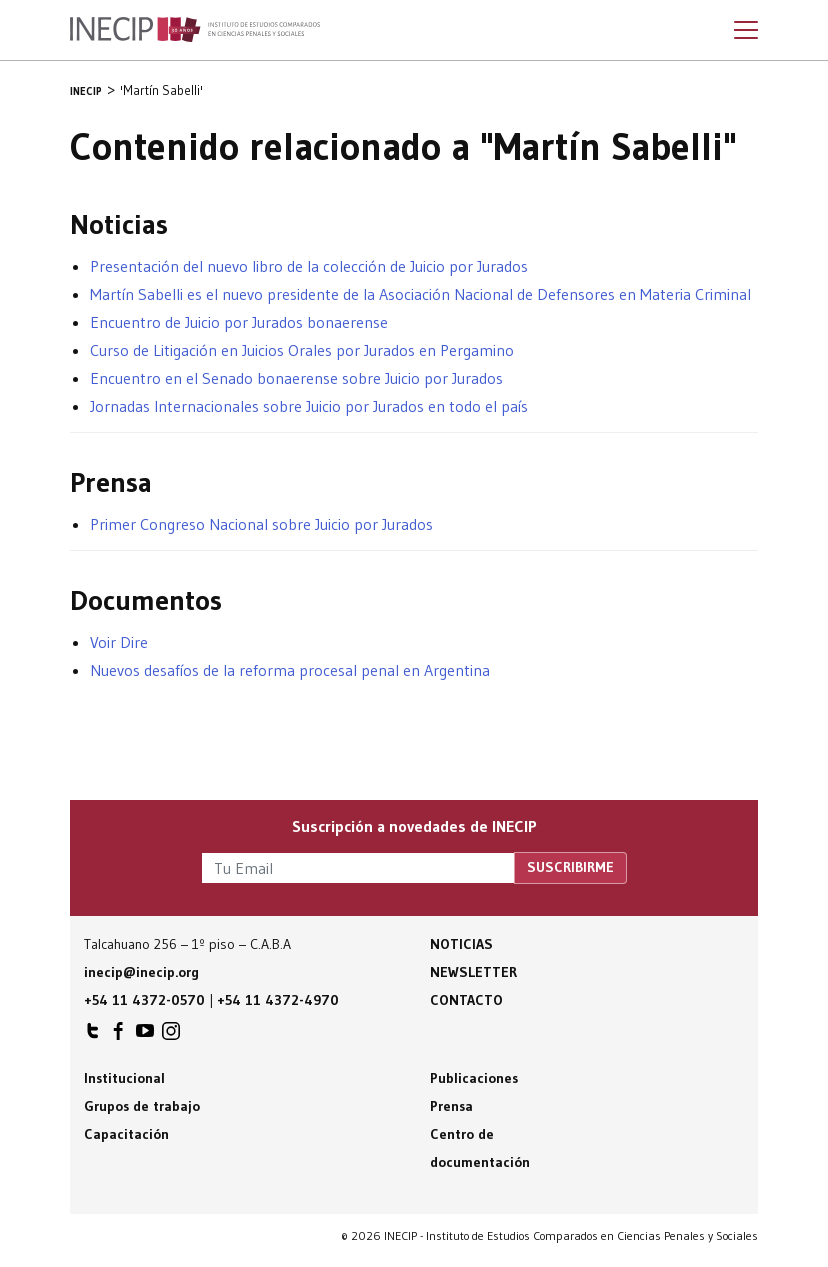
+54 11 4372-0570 (144, 1000)
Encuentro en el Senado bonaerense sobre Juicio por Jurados (296, 378)
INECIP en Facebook (119, 1036)
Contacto (466, 1000)
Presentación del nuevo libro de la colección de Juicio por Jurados (309, 266)
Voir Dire (119, 642)
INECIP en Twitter (93, 1036)
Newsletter (473, 972)
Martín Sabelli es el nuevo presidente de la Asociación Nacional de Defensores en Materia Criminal (420, 294)
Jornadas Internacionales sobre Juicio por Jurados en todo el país (309, 406)
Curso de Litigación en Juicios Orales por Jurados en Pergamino (302, 350)
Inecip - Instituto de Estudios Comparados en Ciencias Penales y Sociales (195, 30)
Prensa (451, 1106)
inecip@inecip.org (141, 972)
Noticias (461, 944)
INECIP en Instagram (171, 1036)
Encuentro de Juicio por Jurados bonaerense (239, 322)
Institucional (124, 1078)
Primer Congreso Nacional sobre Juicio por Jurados (261, 524)
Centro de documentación (480, 1148)
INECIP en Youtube (145, 1036)
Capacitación (126, 1134)
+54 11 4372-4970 (278, 1000)
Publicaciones (474, 1078)
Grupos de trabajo (142, 1106)
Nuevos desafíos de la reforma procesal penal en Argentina (290, 670)
